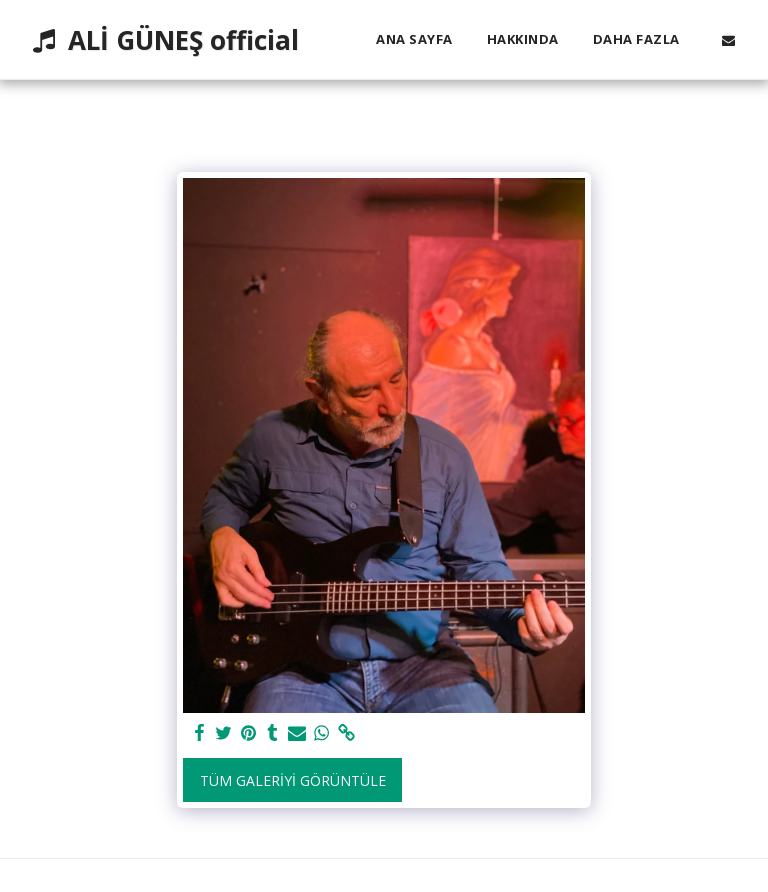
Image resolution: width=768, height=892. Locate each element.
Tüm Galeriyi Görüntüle (293, 780)
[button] (728, 40)
